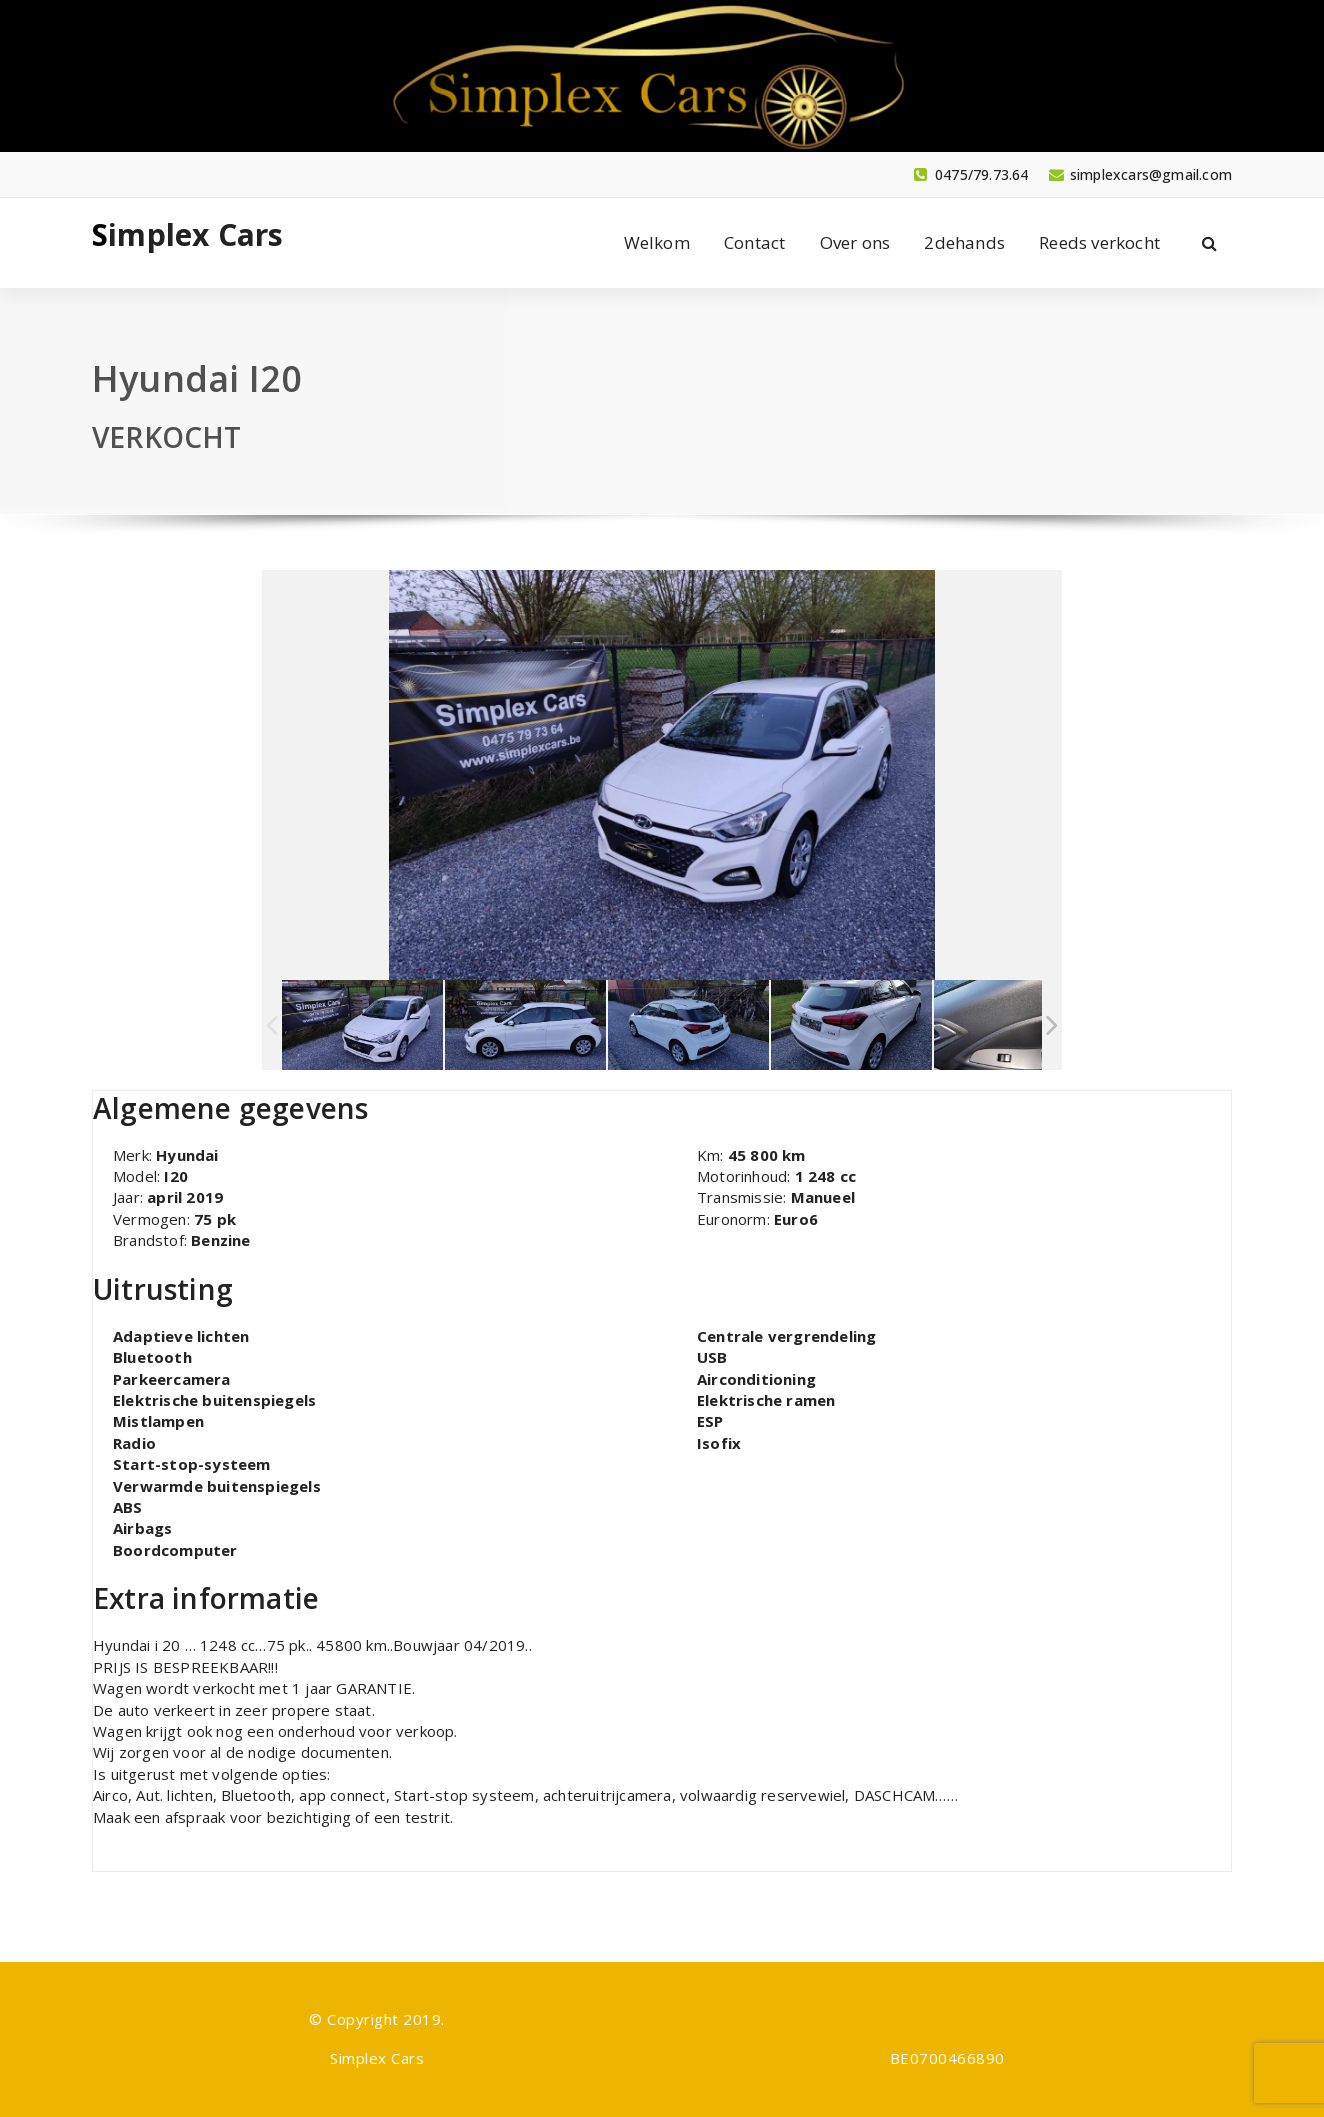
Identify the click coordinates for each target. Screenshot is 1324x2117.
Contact (754, 242)
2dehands (964, 242)
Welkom (657, 242)
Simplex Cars (187, 235)
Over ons (855, 242)
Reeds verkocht (1099, 242)
